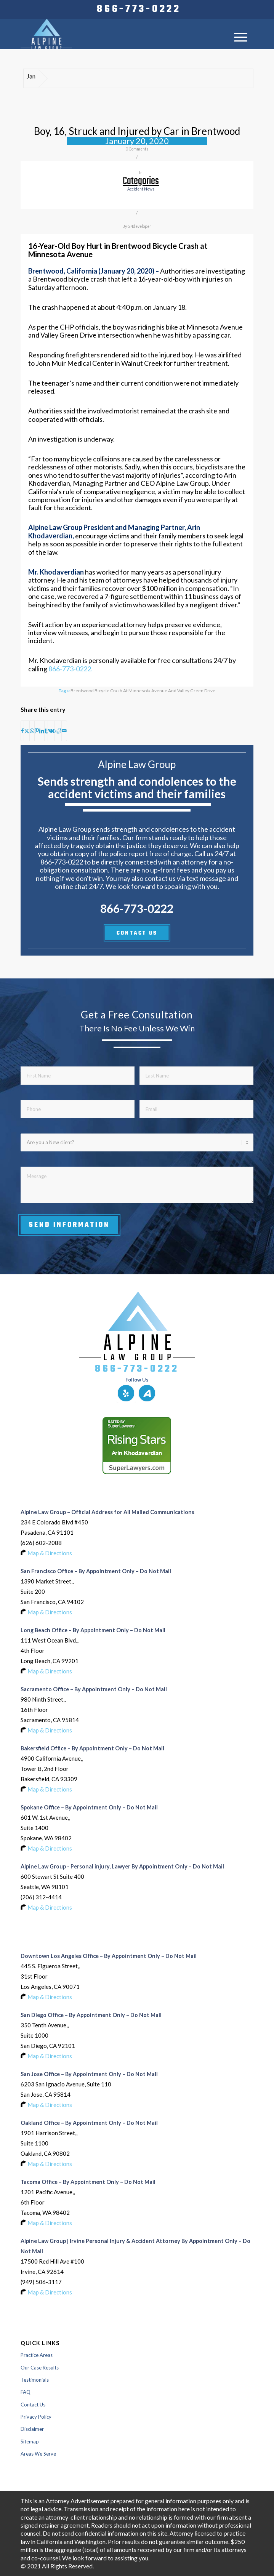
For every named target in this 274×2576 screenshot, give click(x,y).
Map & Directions (49, 1553)
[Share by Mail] (64, 731)
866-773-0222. (70, 668)
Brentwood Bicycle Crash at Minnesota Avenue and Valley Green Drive (143, 690)
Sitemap (30, 2441)
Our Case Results (40, 2368)
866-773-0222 (139, 9)
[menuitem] (138, 9)
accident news (140, 189)
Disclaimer (32, 2429)
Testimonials (35, 2380)
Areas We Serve (38, 2454)
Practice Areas (37, 2355)
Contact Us (33, 2404)
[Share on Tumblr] (46, 731)
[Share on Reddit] (58, 731)
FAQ (25, 2392)
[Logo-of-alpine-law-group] (114, 34)
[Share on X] (26, 731)
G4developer (139, 226)
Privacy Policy (36, 2417)
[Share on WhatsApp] (32, 731)
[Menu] (240, 36)
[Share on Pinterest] (37, 731)
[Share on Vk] (51, 731)
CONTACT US (137, 933)
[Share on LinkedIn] (41, 731)
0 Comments (137, 149)
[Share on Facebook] (22, 731)
